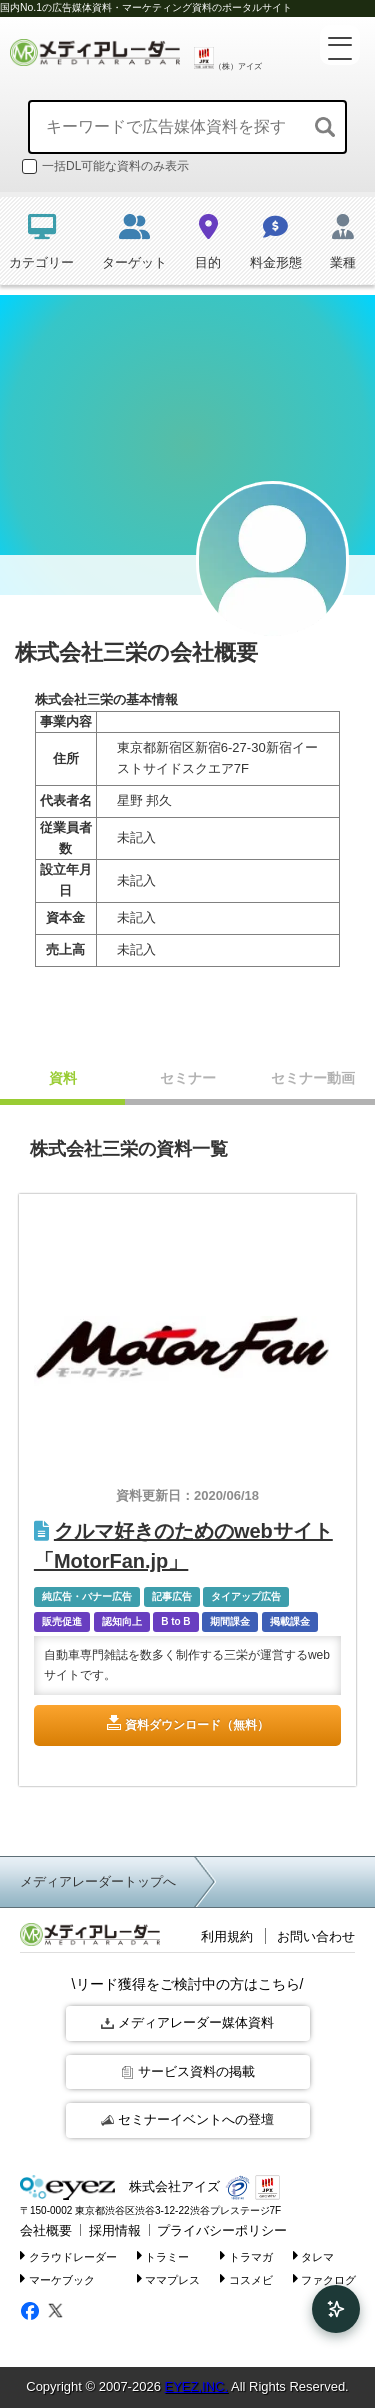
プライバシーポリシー (222, 2230)
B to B (175, 1621)
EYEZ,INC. (196, 2386)
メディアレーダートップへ (98, 1881)
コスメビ (246, 2278)
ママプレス (169, 2278)
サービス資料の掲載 (188, 2071)
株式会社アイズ (120, 2187)
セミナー (188, 1078)
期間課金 (230, 1621)
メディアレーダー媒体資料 (187, 2022)
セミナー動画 (313, 1078)
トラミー (163, 2255)
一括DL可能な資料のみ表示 (105, 166)
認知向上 (122, 1621)
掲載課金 (290, 1621)
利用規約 (227, 1936)
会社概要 (46, 2230)
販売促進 (62, 1621)
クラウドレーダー (68, 2255)
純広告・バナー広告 (87, 1596)
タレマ (314, 2255)
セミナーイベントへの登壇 (187, 2119)
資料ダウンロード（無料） (197, 1725)
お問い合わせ (316, 1936)
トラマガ (246, 2255)
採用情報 (115, 2230)
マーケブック (57, 2278)
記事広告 (172, 1596)
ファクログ (325, 2278)
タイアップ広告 (246, 1596)
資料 (63, 1078)
